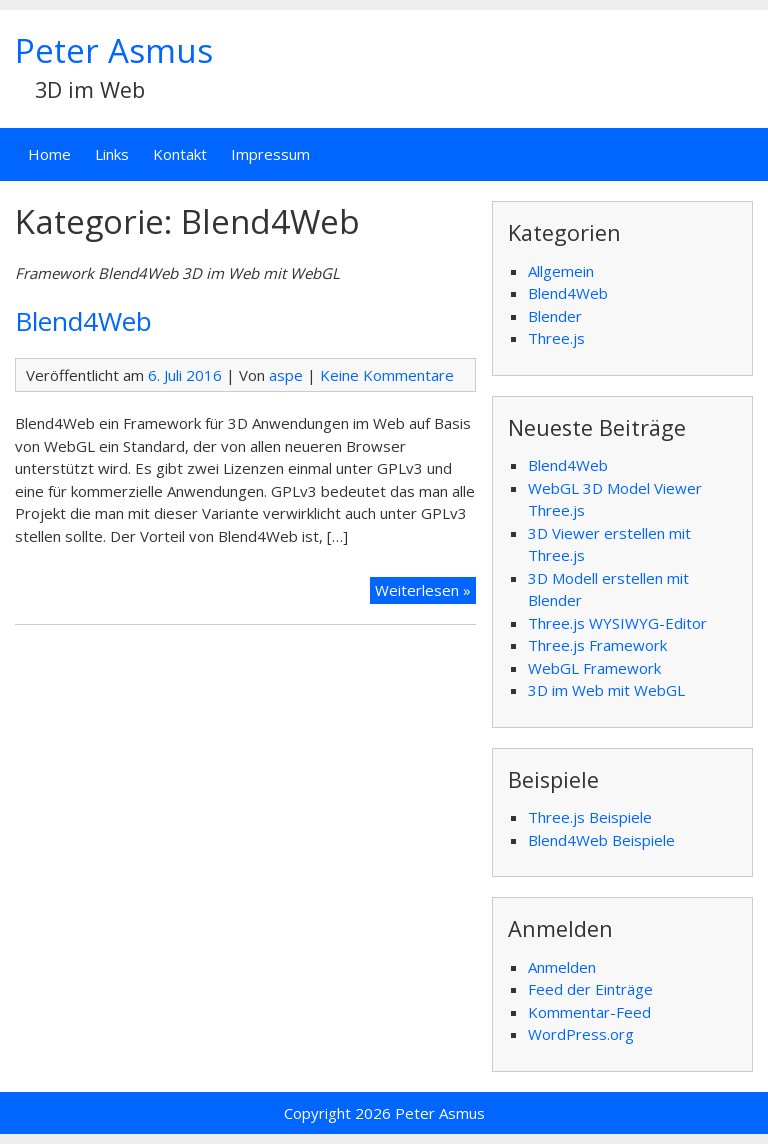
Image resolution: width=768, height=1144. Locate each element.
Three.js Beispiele (590, 817)
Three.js (556, 338)
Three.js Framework (597, 645)
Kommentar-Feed (589, 1012)
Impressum (270, 154)
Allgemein (561, 271)
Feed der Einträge (590, 989)
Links (112, 154)
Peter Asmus (114, 50)
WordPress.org (581, 1034)
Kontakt (180, 154)
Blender (555, 316)
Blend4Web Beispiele (601, 840)
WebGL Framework (594, 668)
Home (49, 154)
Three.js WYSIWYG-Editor (617, 623)
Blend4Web (83, 321)
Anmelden (562, 967)
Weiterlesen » (423, 590)
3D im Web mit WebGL (606, 690)
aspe (286, 375)
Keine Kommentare (387, 375)
